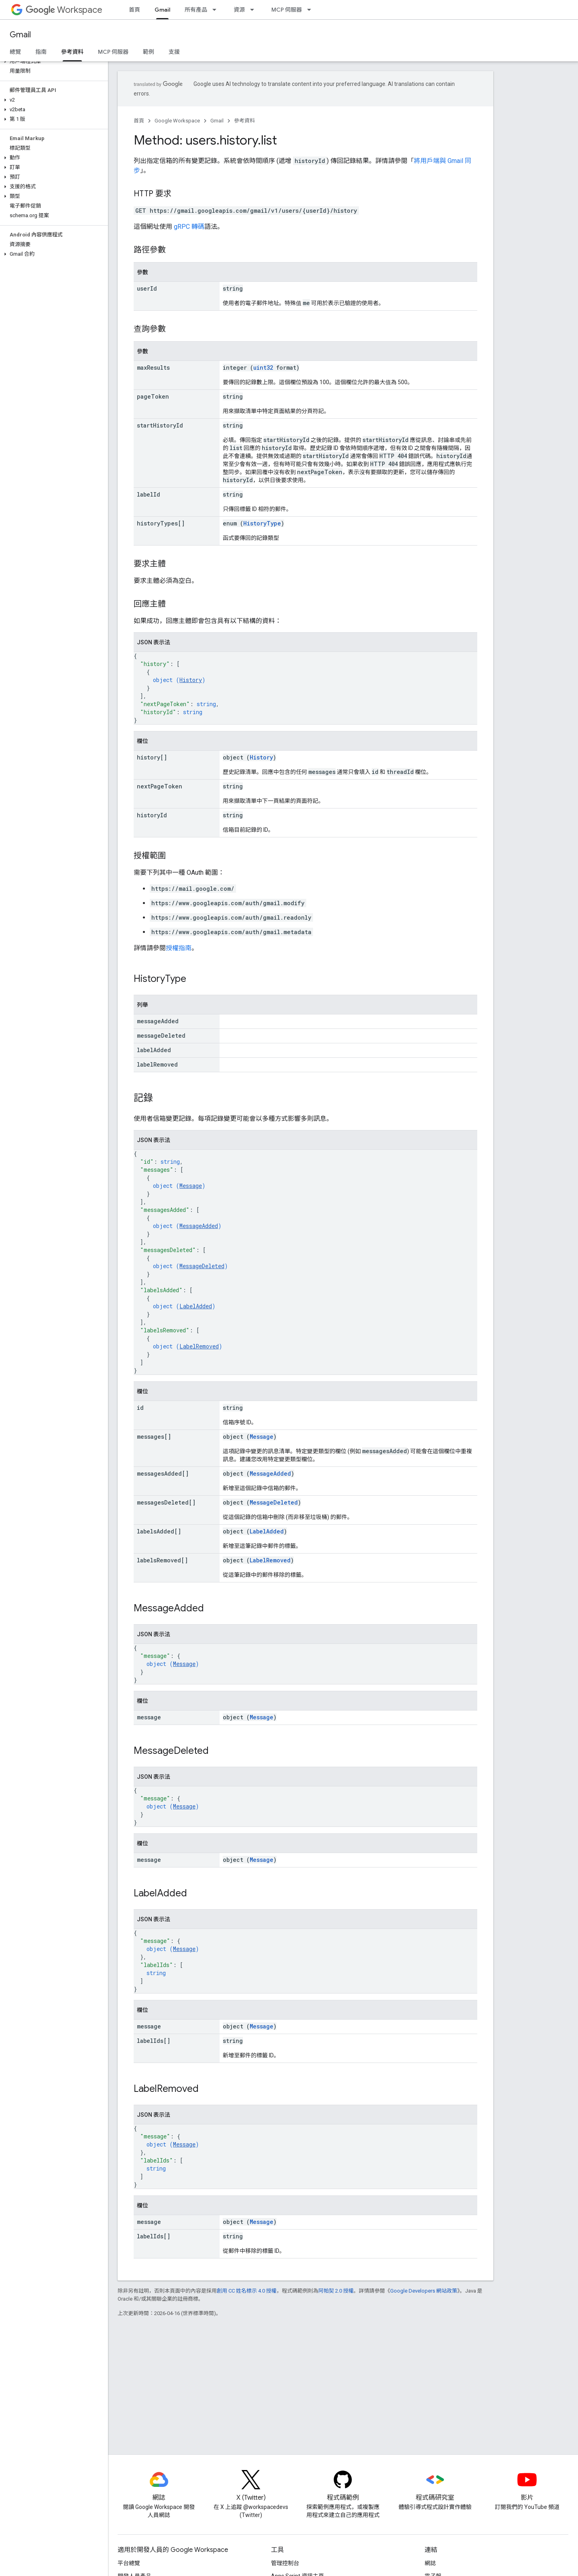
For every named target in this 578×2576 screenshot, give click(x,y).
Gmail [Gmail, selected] (162, 9)
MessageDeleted (201, 1266)
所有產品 (196, 9)
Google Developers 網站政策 (423, 2291)
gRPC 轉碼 (189, 226)
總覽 (15, 51)
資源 (239, 9)
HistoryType (262, 523)
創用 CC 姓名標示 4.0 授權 (247, 2291)
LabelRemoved (199, 1346)
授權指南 (178, 948)
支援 (174, 51)
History (190, 680)
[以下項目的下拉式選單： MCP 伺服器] (311, 9)
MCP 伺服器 (286, 9)
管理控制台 (285, 2563)
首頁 (134, 9)
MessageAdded (198, 1226)
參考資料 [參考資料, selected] (72, 51)
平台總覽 (129, 2563)
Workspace (64, 9)
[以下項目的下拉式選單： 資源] (254, 9)
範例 (148, 51)
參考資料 (244, 121)
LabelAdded (195, 1306)
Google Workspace (177, 121)
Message (190, 1185)
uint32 (263, 367)
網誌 (430, 2563)
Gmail (20, 35)
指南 (41, 51)
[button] (52, 61)
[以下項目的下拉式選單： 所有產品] (216, 9)
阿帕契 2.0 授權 (336, 2291)
